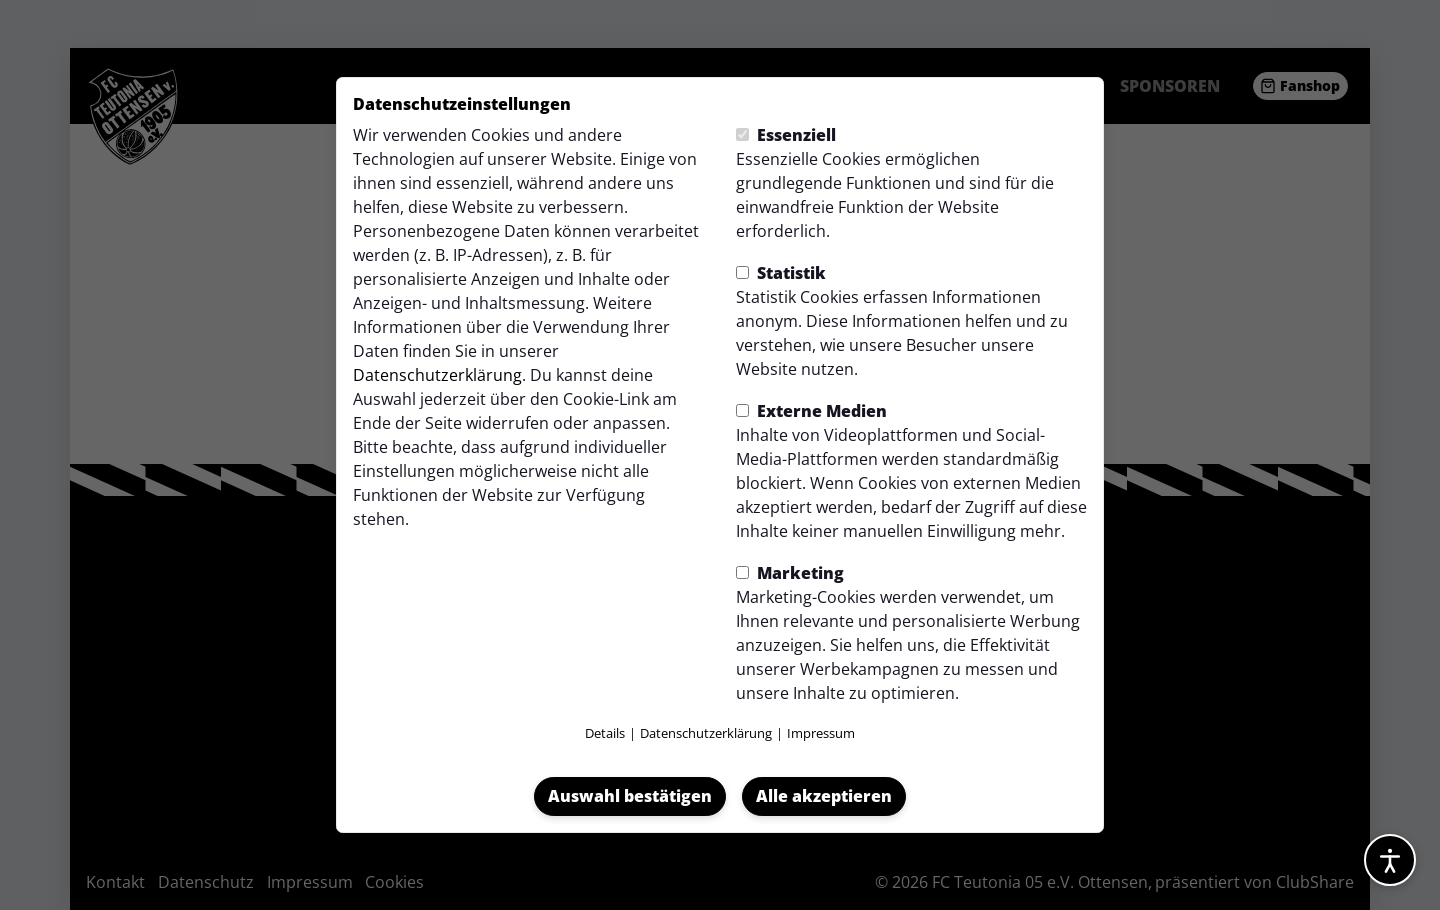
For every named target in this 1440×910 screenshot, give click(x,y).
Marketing (790, 573)
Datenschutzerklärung (437, 375)
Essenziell (786, 135)
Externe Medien (811, 411)
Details (605, 733)
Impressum (821, 733)
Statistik (781, 273)
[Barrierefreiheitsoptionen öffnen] (1390, 860)
